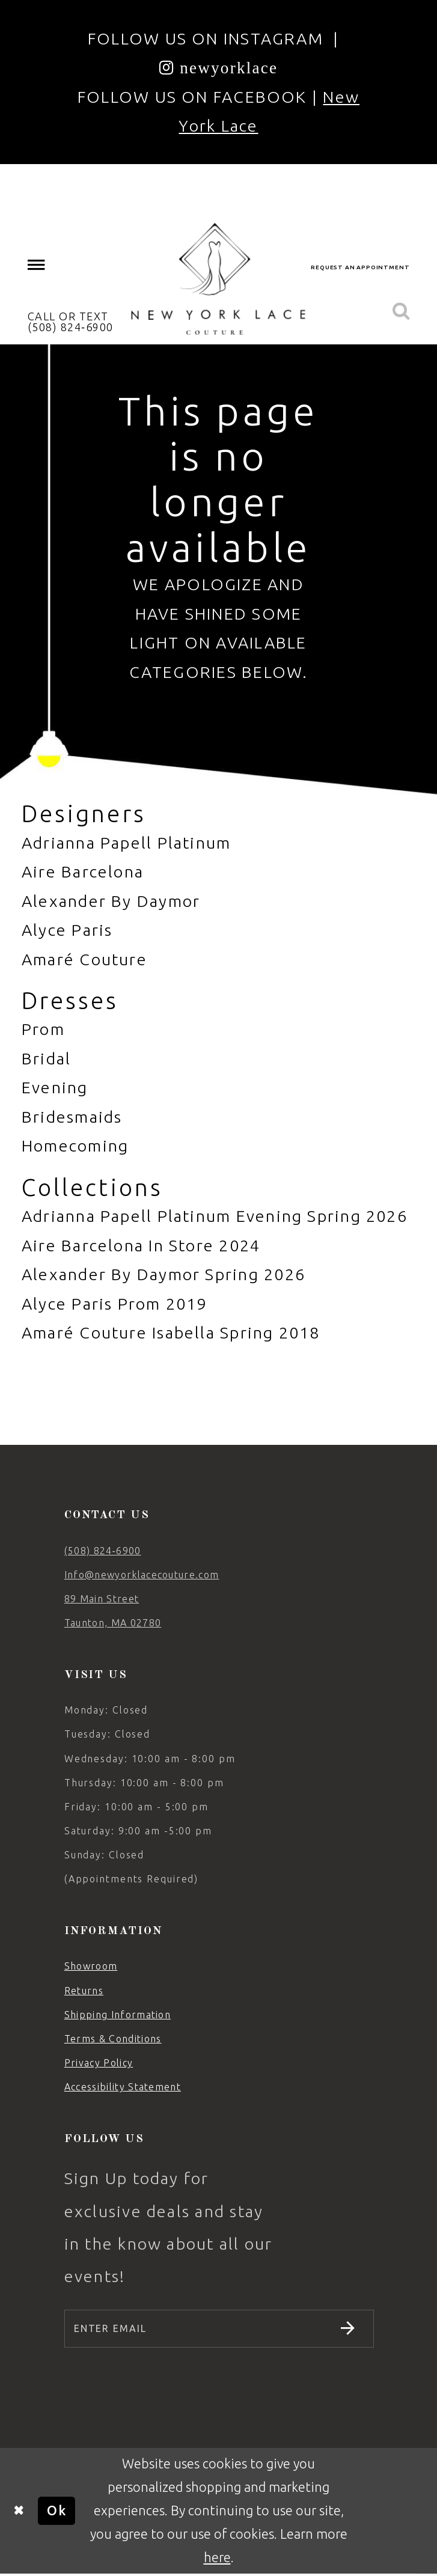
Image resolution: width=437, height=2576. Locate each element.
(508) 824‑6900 (102, 1550)
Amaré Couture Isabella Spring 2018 (171, 1332)
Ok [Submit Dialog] (57, 2512)
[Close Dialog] (19, 2512)
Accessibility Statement (122, 2086)
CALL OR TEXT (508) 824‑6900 (71, 321)
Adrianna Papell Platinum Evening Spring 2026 (215, 1216)
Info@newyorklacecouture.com (141, 1574)
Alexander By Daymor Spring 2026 (163, 1274)
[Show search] (401, 312)
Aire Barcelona (83, 871)
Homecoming (75, 1146)
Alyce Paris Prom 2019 (114, 1304)
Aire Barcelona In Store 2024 (141, 1245)
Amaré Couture (84, 959)
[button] (36, 265)
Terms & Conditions (113, 2038)
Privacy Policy (98, 2062)
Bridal (46, 1058)
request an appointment (360, 267)
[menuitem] (36, 265)
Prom (43, 1029)
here (217, 2559)
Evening (55, 1087)
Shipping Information (117, 2014)
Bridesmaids (72, 1117)
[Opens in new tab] (218, 67)
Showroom (91, 1966)
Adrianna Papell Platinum (126, 843)
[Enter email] (219, 2329)
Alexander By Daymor (111, 901)
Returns (83, 1990)
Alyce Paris (67, 930)
